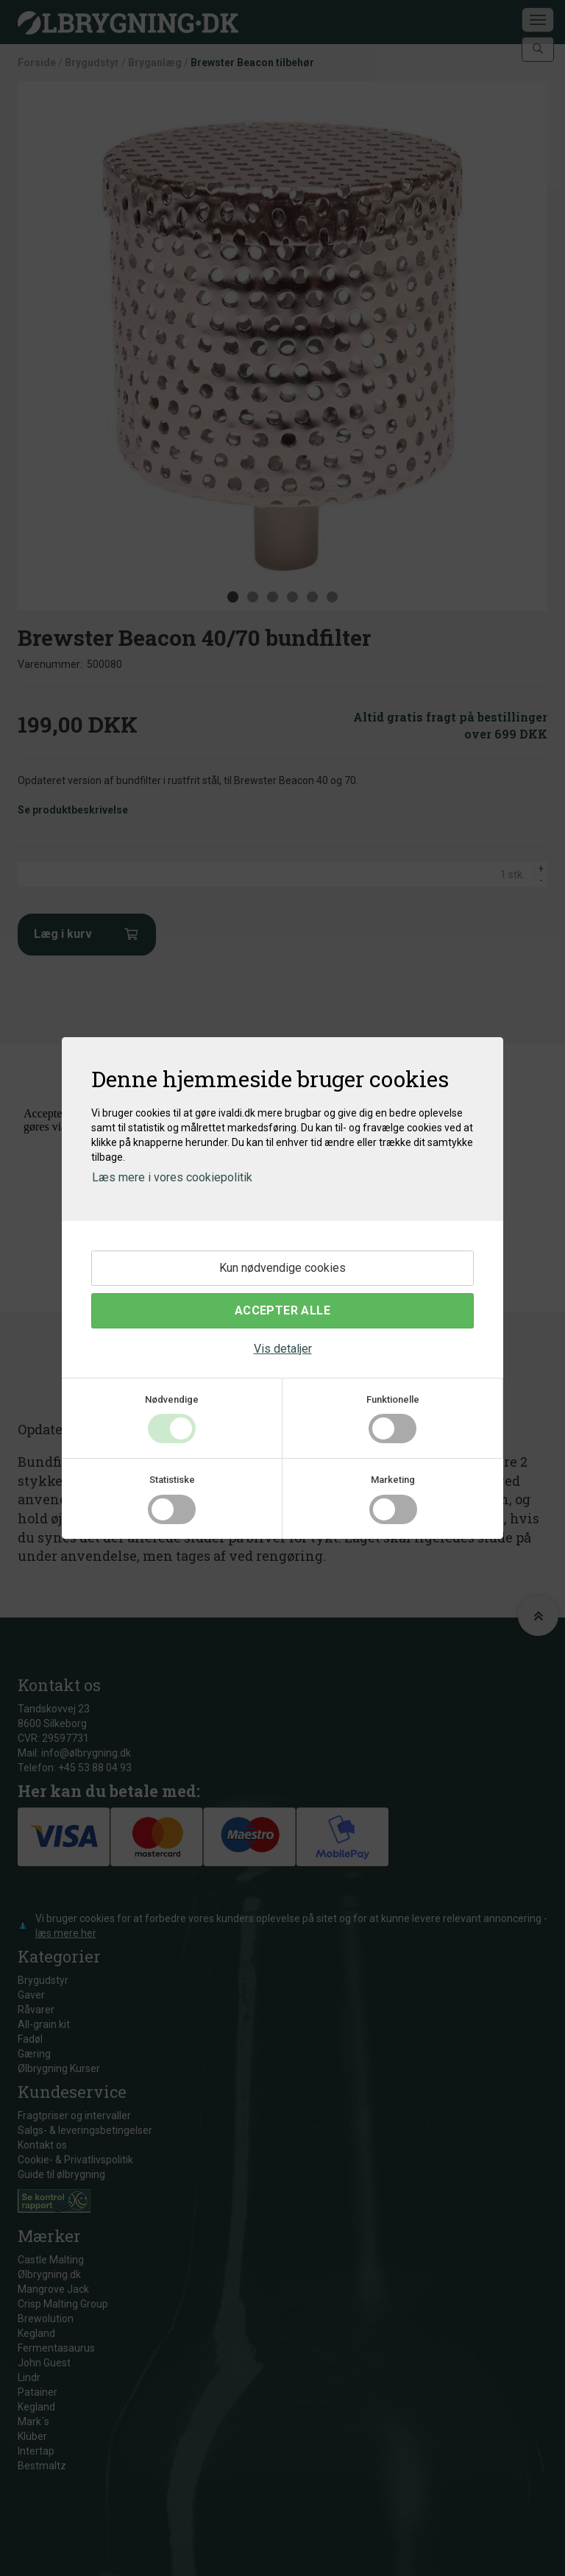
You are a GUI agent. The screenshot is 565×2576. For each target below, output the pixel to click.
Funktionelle (392, 1399)
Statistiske (172, 1479)
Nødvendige (172, 1399)
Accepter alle (282, 1310)
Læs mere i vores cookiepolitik (172, 1177)
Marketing (393, 1479)
